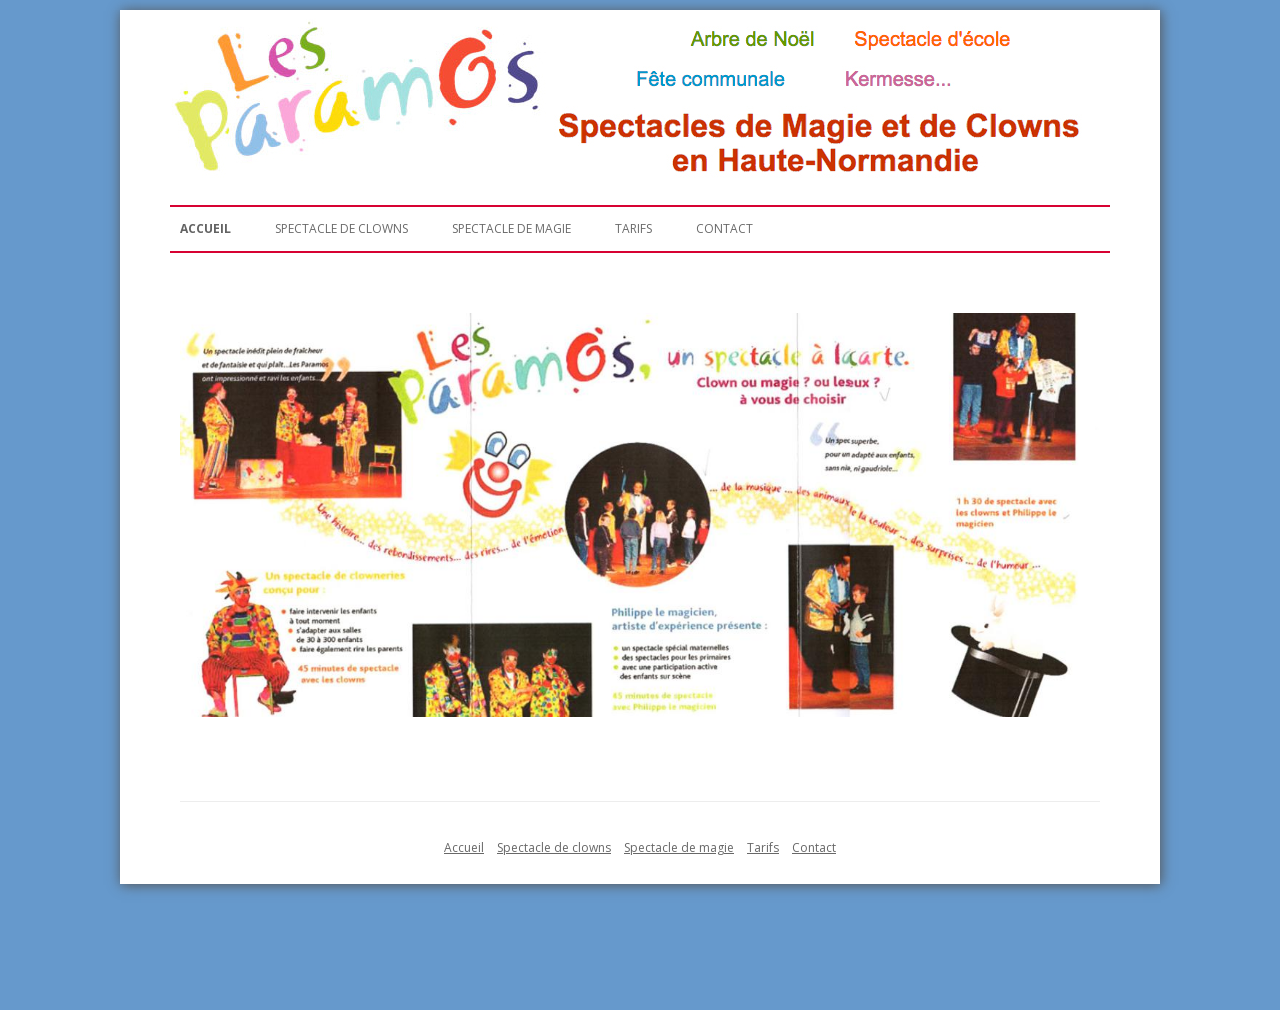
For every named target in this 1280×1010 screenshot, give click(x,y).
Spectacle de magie (511, 228)
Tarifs (633, 228)
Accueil (205, 228)
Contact (724, 228)
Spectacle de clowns (341, 228)
